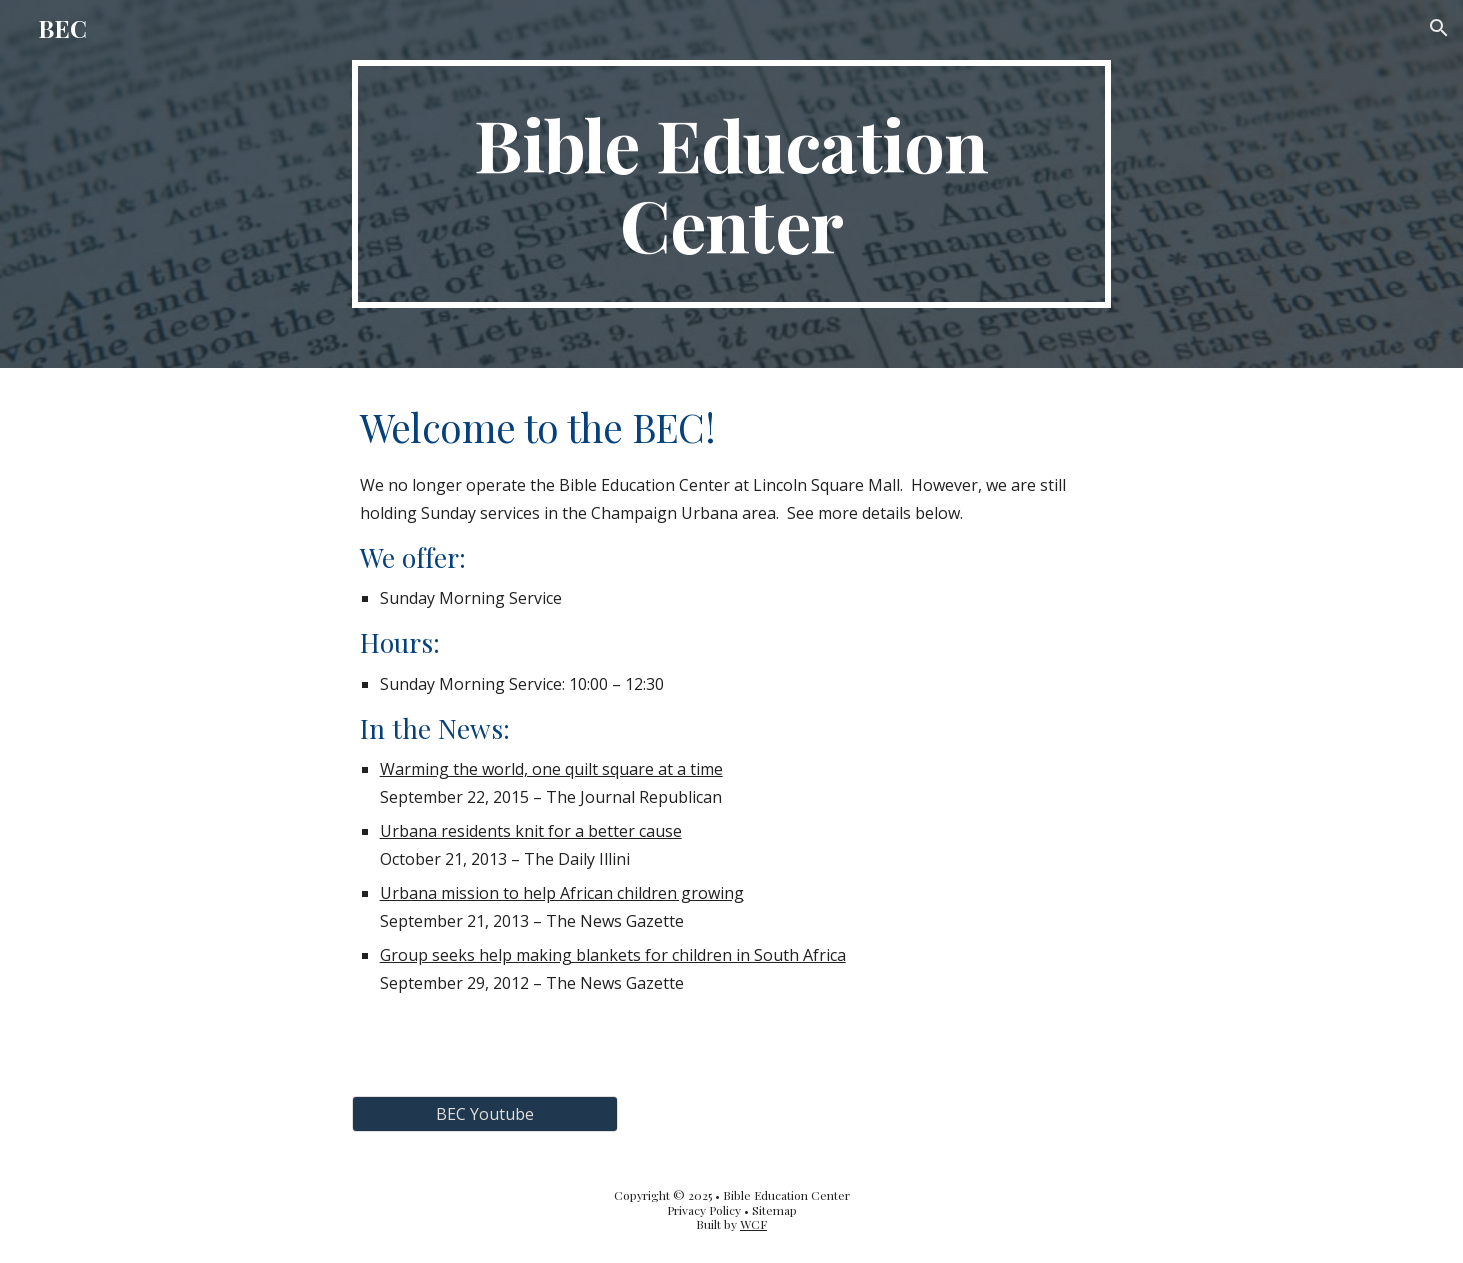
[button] (1439, 28)
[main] (732, 184)
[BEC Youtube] (485, 1114)
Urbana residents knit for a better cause (531, 831)
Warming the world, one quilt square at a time (551, 769)
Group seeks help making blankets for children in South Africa (613, 955)
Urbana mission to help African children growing (562, 893)
